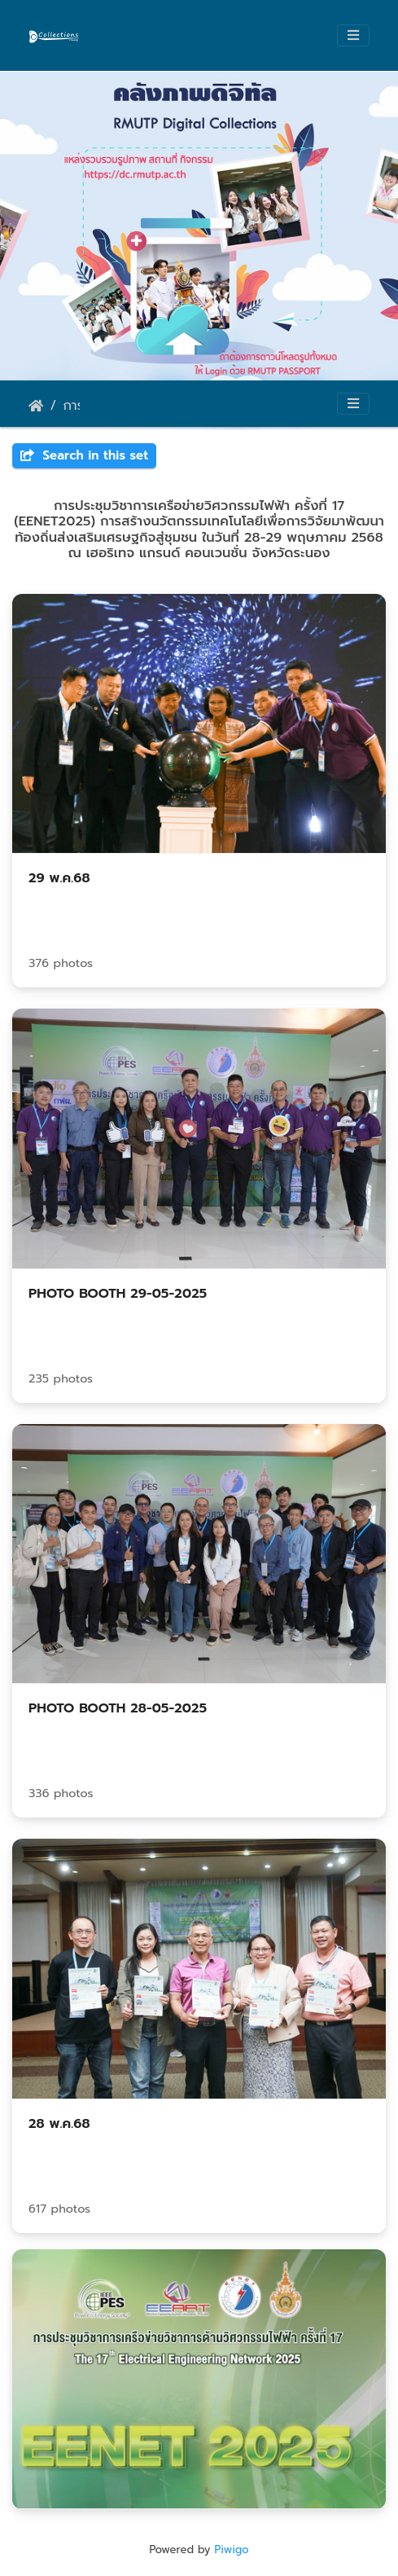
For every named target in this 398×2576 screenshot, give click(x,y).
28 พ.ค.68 (59, 2124)
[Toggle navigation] (353, 35)
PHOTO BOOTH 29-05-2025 (117, 1294)
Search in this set (84, 455)
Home (36, 405)
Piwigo (231, 2549)
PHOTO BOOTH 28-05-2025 (117, 1708)
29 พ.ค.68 (59, 878)
